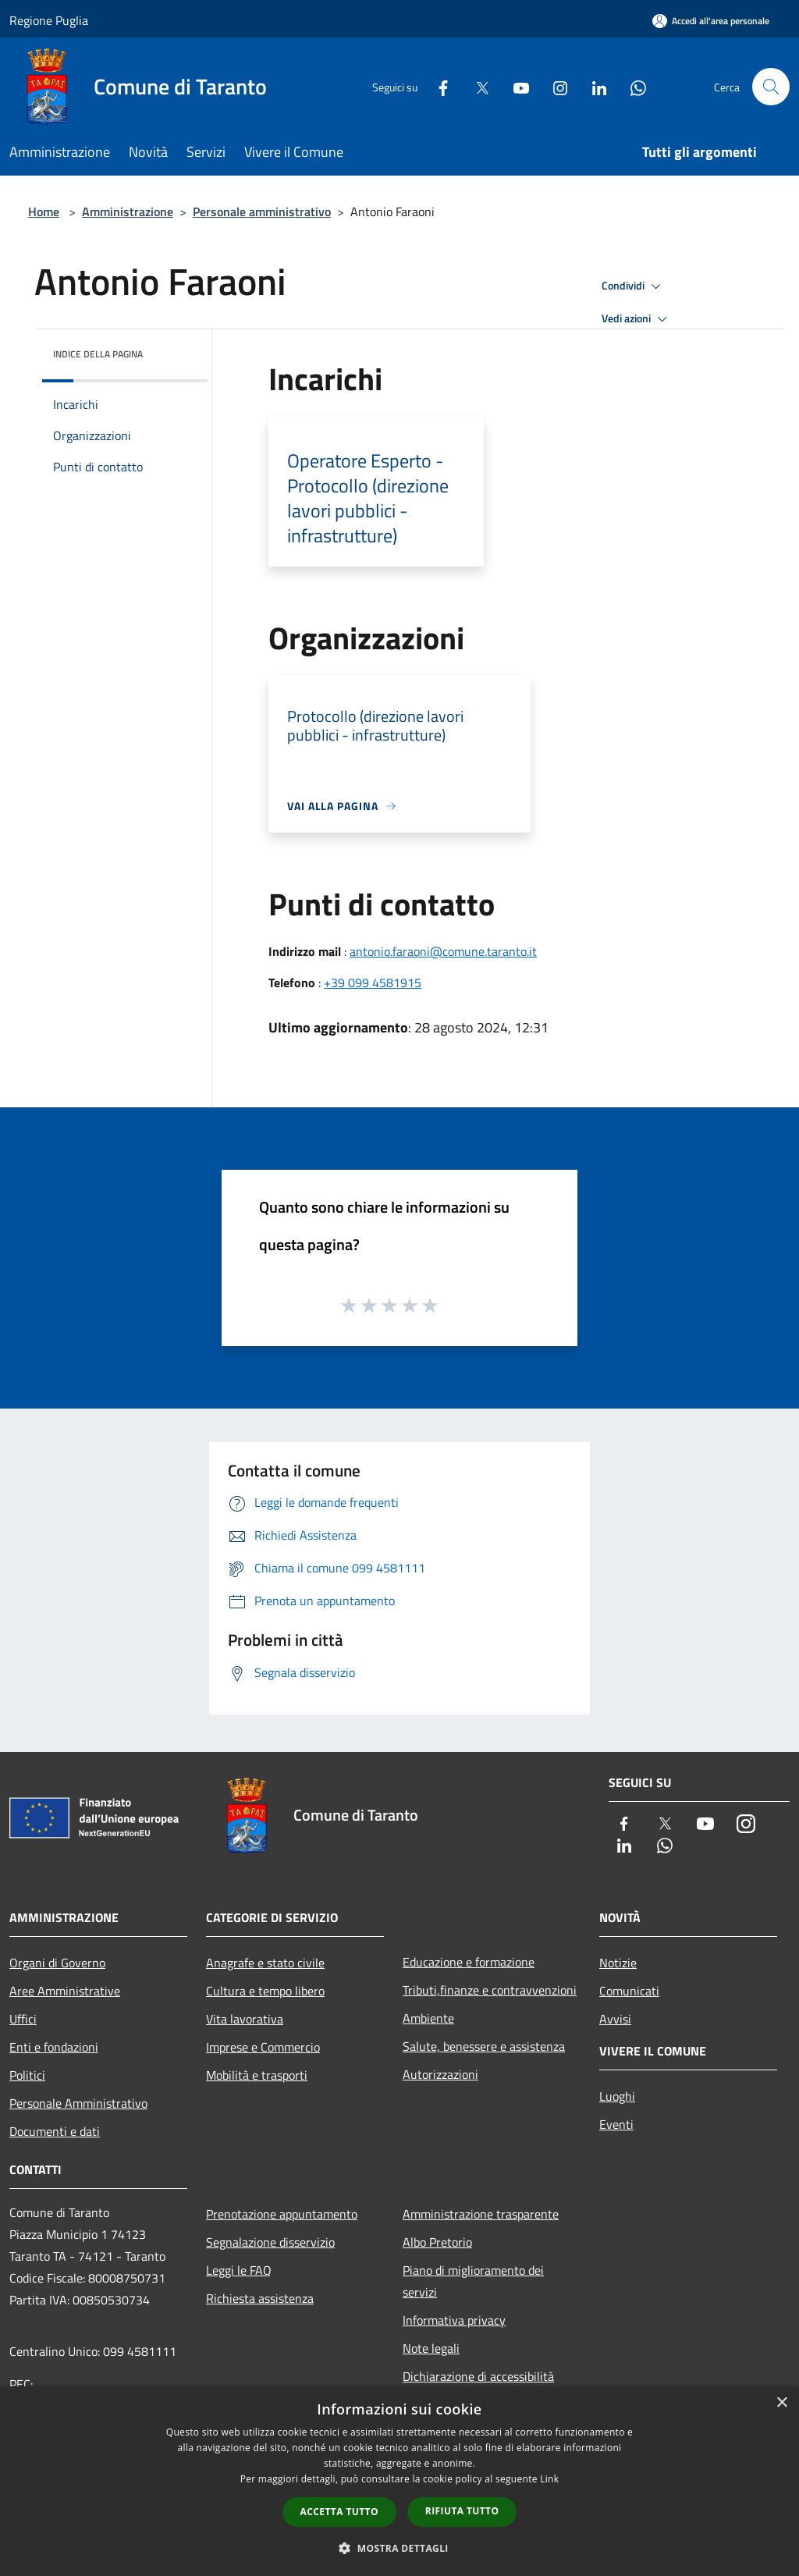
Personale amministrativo (262, 211)
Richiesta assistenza (260, 2298)
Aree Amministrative (64, 1990)
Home (43, 211)
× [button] (781, 2403)
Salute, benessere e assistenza (484, 2046)
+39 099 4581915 (372, 982)
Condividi (634, 286)
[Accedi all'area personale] (711, 20)
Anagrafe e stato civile (265, 1962)
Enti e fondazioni (53, 2047)
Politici (27, 2075)
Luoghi (617, 2096)
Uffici (23, 2018)
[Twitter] (476, 86)
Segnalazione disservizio (270, 2242)
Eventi (616, 2124)
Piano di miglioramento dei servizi (473, 2281)
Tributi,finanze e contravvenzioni (490, 1990)
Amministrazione (127, 211)
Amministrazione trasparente (481, 2214)
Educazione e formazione (468, 1961)
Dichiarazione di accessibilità (478, 2376)
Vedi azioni (637, 319)
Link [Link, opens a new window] (549, 2478)
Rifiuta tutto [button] (462, 2510)
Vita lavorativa (244, 2018)
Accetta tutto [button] (339, 2511)
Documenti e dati (54, 2131)
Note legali (431, 2348)
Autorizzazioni (440, 2074)
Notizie (618, 1962)
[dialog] (399, 2481)
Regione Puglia (48, 20)
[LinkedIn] (593, 86)
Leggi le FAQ (239, 2270)
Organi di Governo (57, 1962)
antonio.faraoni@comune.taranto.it (443, 951)
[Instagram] (554, 86)
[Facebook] (437, 86)
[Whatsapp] (632, 86)
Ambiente (428, 2018)
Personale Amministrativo (78, 2103)
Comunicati (629, 1990)
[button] (399, 2548)
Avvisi (615, 2018)
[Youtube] (515, 86)
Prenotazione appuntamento (281, 2214)
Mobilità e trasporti (256, 2075)
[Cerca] (771, 86)
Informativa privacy (454, 2320)
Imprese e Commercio (263, 2047)
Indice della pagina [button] (98, 353)
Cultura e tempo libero (265, 1990)
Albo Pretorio (437, 2242)
